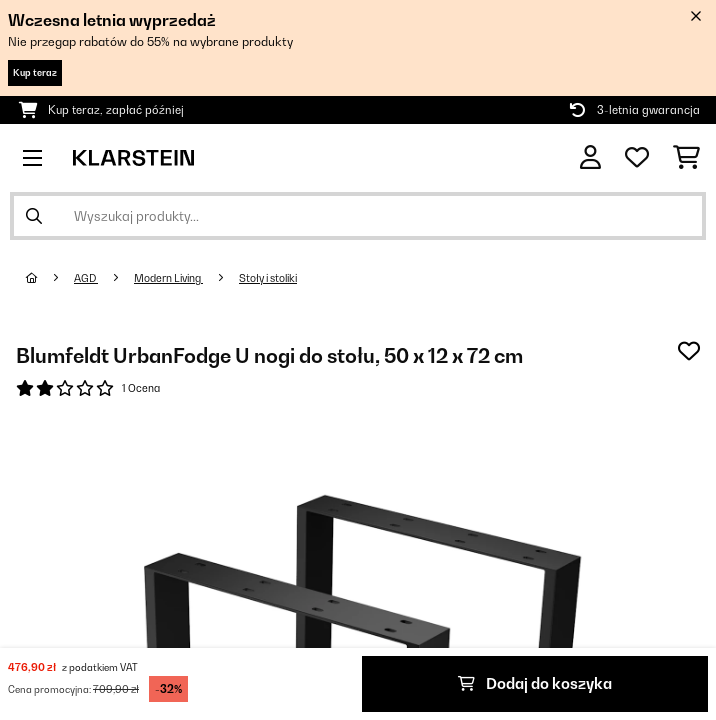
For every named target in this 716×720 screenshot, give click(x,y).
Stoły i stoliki (268, 278)
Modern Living (168, 278)
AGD (86, 278)
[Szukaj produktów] (358, 216)
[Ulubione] (637, 158)
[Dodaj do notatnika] (689, 351)
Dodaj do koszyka (535, 683)
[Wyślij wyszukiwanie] (34, 216)
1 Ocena (141, 388)
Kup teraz (35, 72)
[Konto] (590, 157)
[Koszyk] (686, 158)
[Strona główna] (50, 278)
